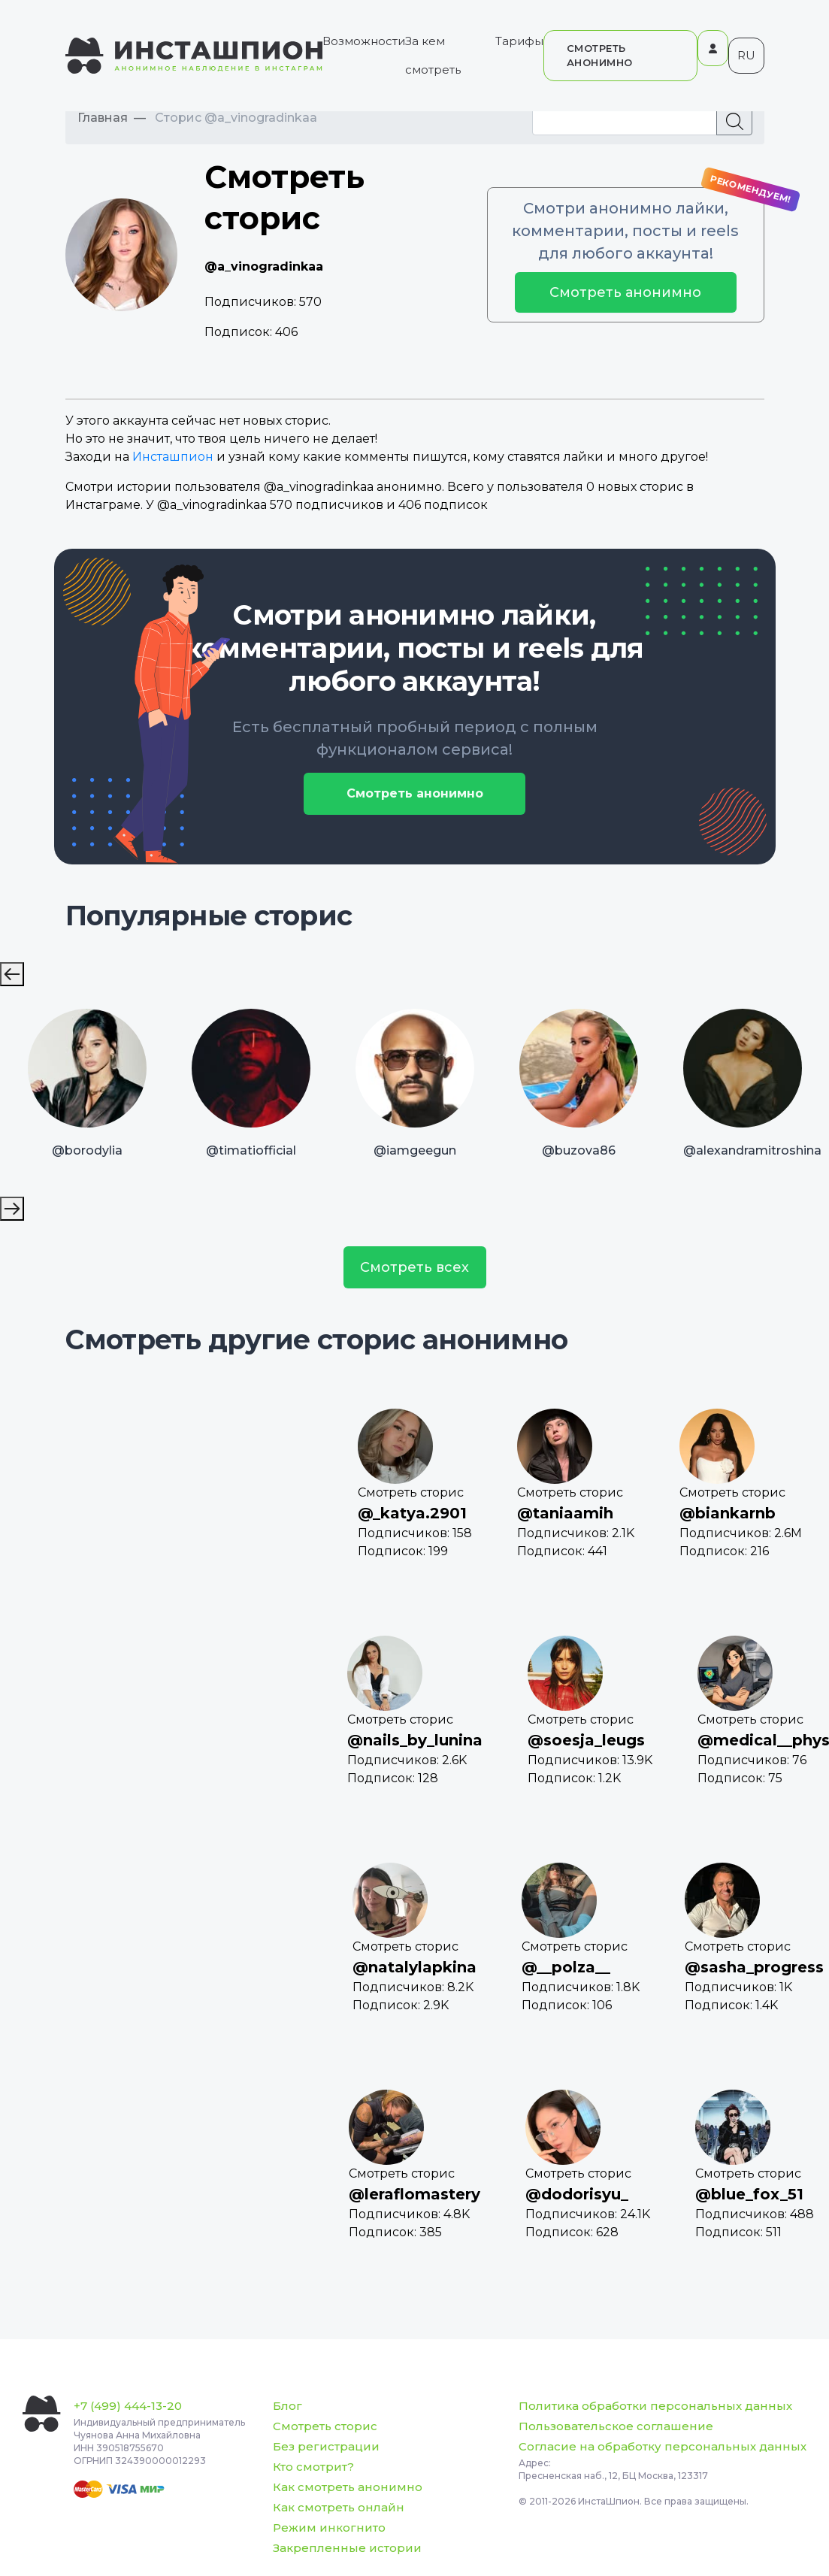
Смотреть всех (414, 1267)
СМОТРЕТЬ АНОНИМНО (600, 55)
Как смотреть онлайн (338, 2507)
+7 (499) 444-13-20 (128, 2406)
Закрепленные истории (347, 2548)
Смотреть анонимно (625, 292)
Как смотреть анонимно (347, 2487)
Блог (287, 2406)
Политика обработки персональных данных (655, 2406)
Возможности (363, 41)
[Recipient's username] (624, 121)
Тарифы (519, 41)
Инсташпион (172, 457)
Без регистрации (326, 2446)
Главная (102, 117)
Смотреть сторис (325, 2426)
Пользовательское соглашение (616, 2426)
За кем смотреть (433, 55)
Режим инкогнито (329, 2527)
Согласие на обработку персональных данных (662, 2446)
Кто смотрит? (313, 2466)
